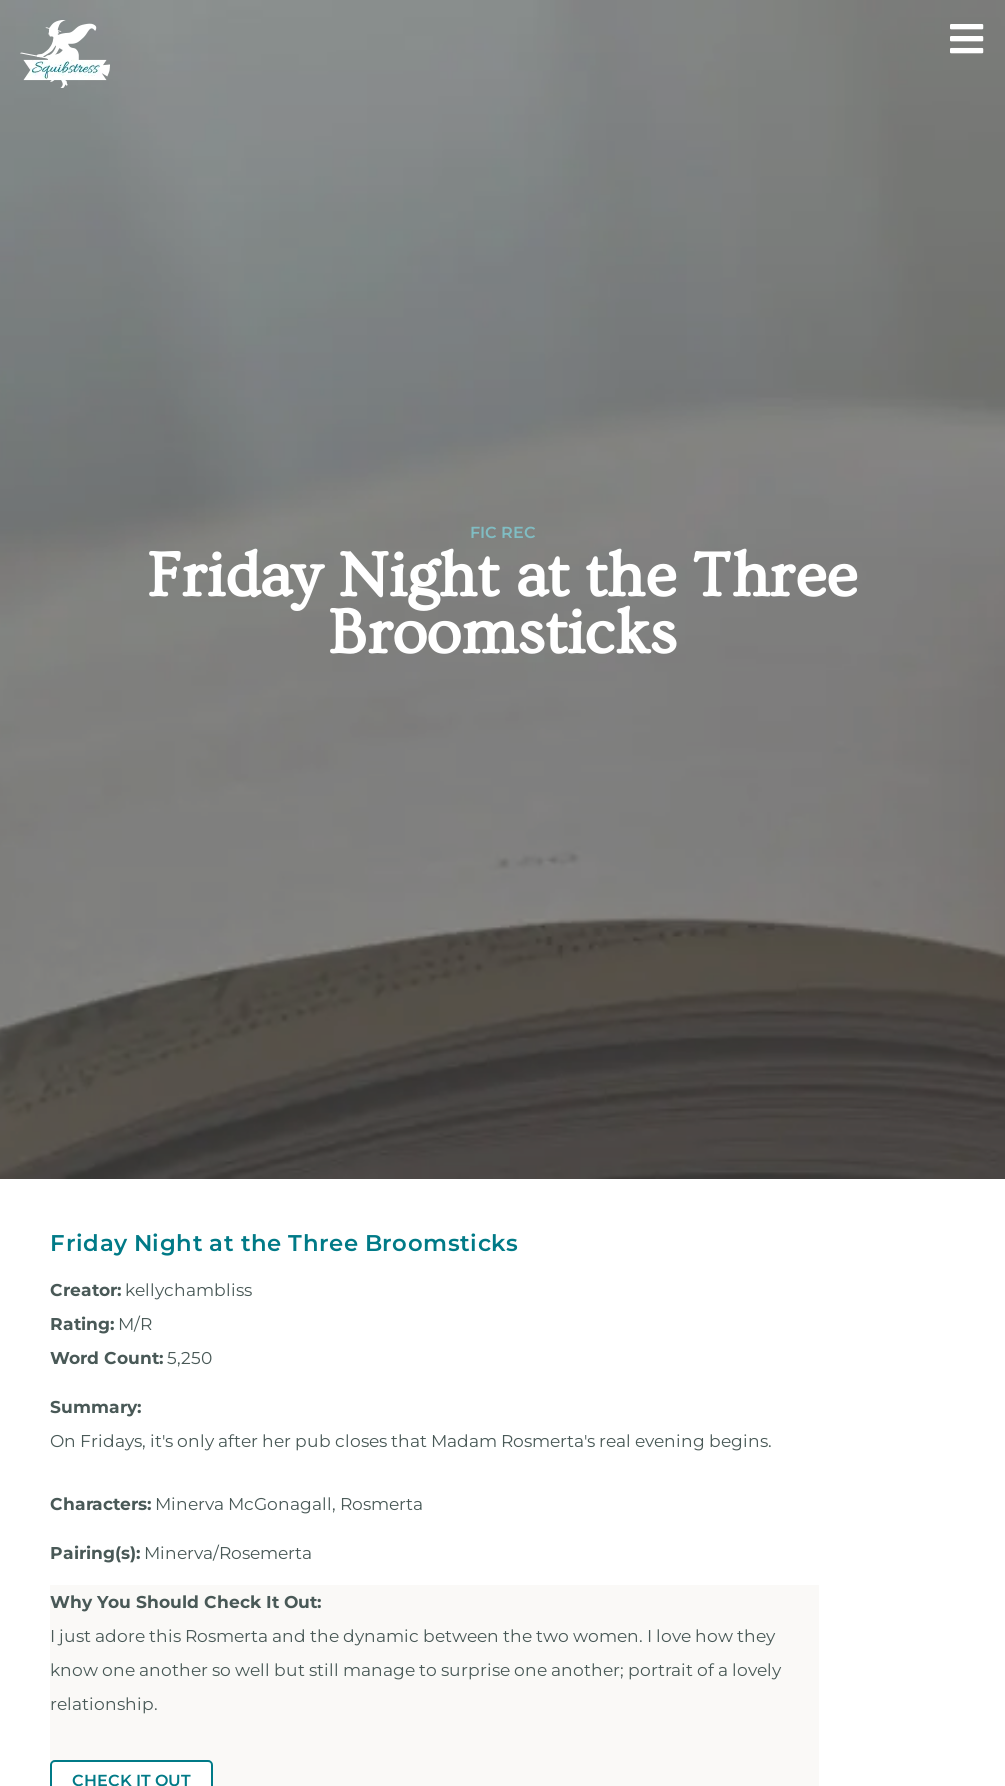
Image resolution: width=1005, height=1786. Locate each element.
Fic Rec (503, 533)
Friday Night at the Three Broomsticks (284, 1243)
